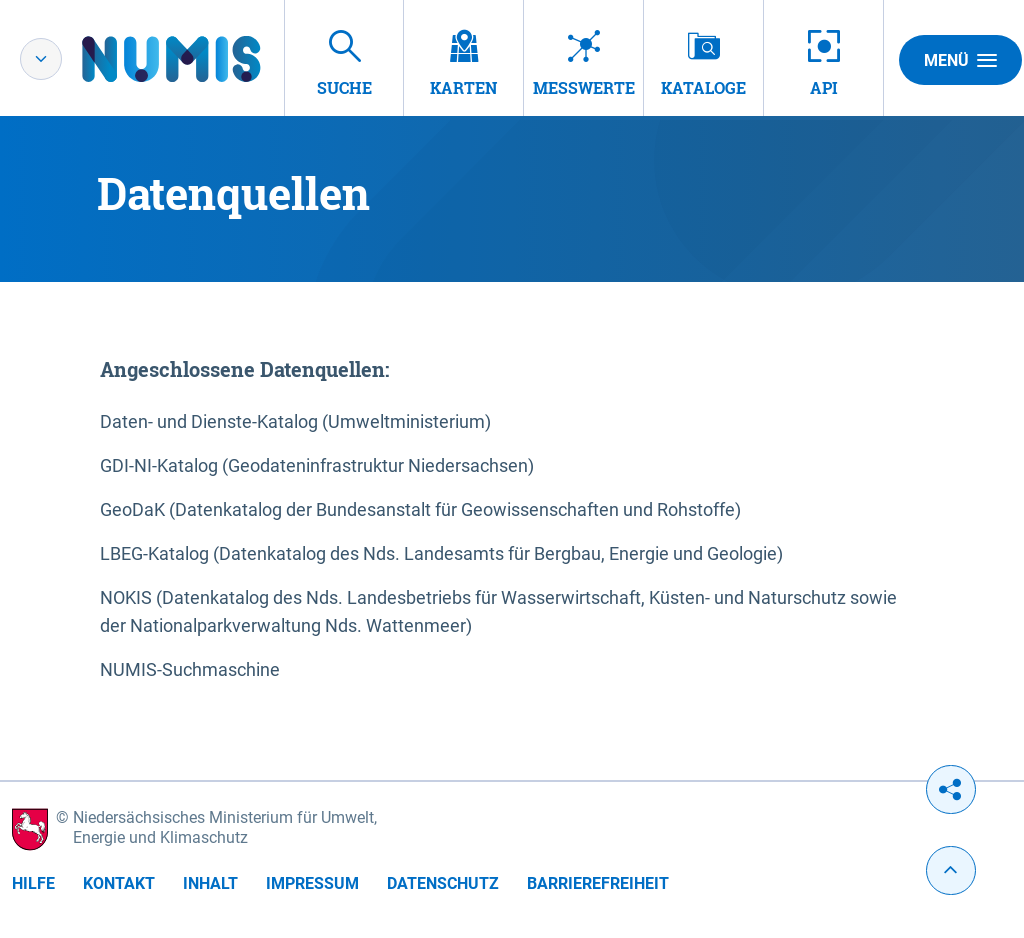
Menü (960, 60)
